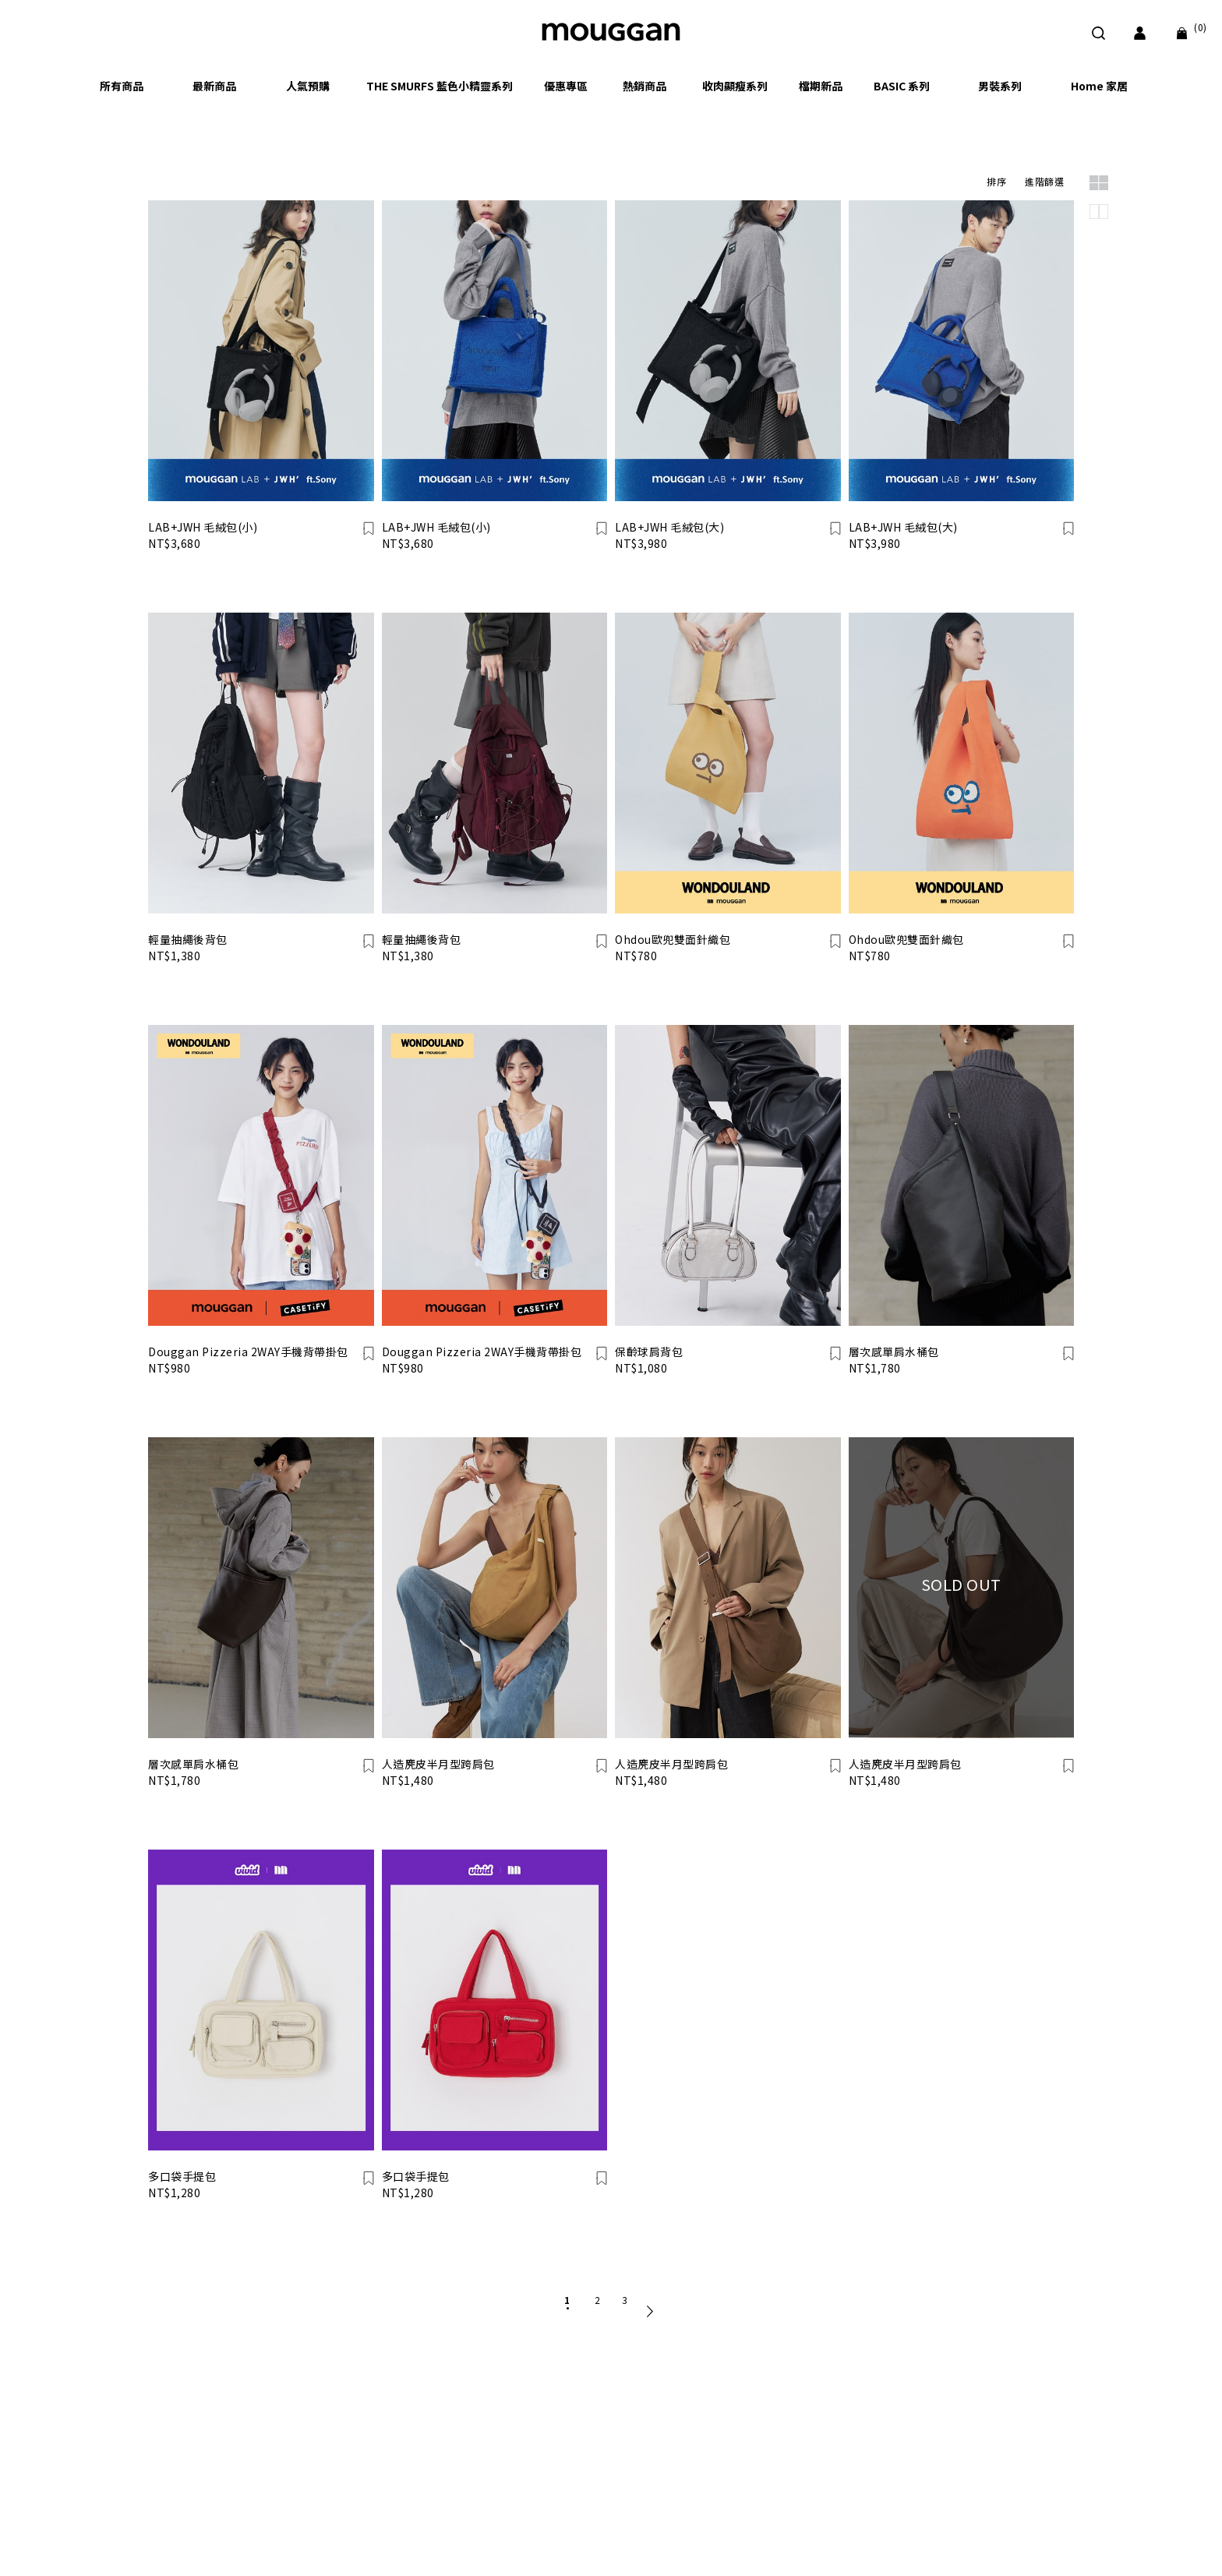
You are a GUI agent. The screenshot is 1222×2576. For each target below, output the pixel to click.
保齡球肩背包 (649, 1351)
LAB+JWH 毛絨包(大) (669, 527)
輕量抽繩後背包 (188, 939)
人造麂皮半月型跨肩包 (438, 1764)
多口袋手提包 (182, 2176)
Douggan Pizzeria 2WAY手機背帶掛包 (248, 1351)
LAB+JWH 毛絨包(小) (202, 527)
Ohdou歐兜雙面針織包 (672, 939)
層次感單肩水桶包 (894, 1351)
